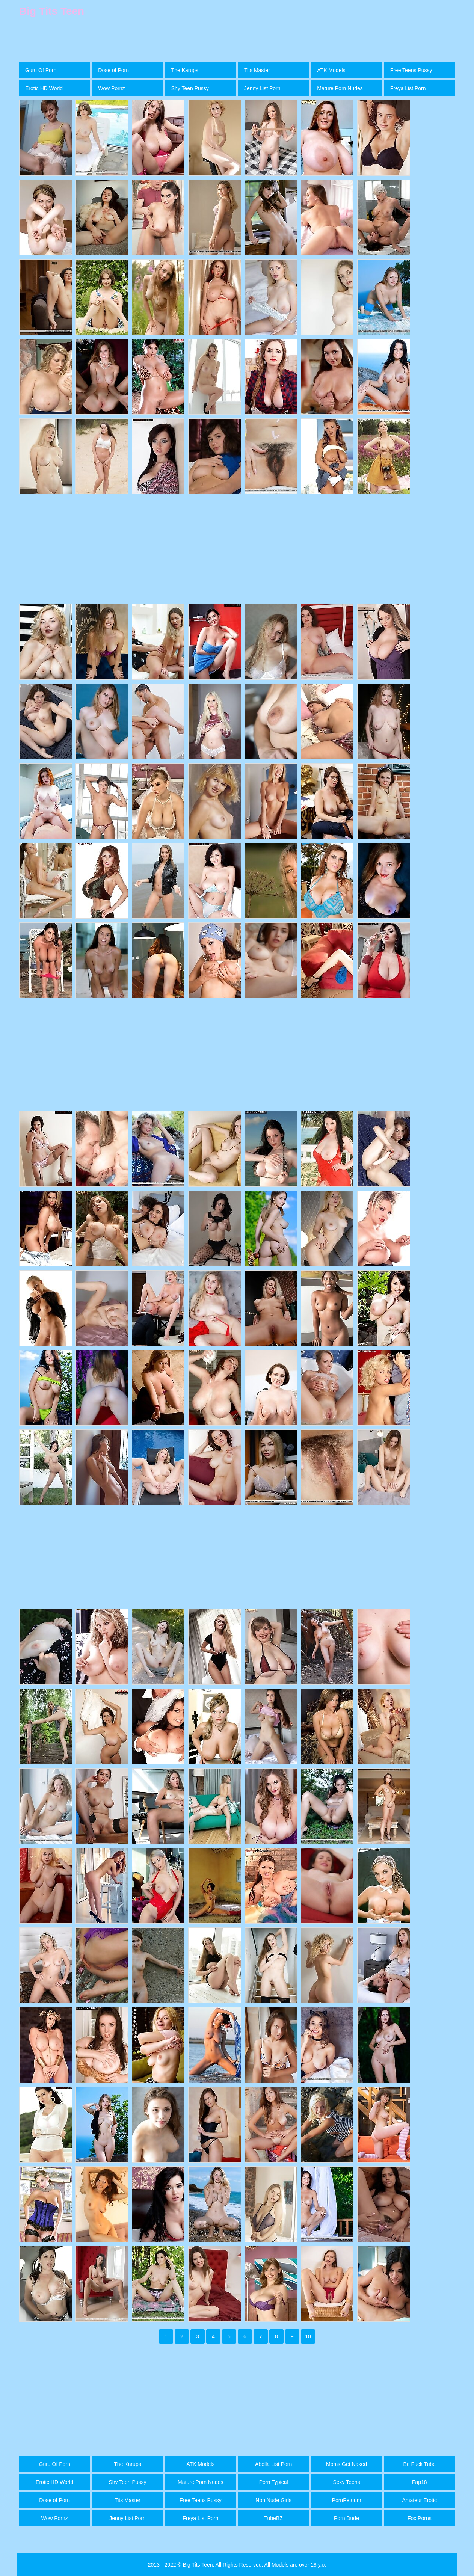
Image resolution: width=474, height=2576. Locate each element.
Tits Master (257, 70)
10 (308, 2336)
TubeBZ (273, 2518)
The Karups (184, 70)
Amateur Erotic (419, 2500)
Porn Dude (346, 2518)
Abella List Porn (273, 2464)
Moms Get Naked (346, 2464)
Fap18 (419, 2482)
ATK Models (331, 70)
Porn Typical (273, 2482)
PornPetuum (346, 2500)
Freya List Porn (408, 88)
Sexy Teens (346, 2482)
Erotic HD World (44, 88)
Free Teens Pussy (411, 70)
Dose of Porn (113, 70)
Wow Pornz (111, 88)
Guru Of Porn (40, 70)
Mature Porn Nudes (339, 88)
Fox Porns (420, 2518)
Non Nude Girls (273, 2500)
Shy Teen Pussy (190, 88)
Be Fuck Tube (419, 2464)
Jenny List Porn (262, 88)
